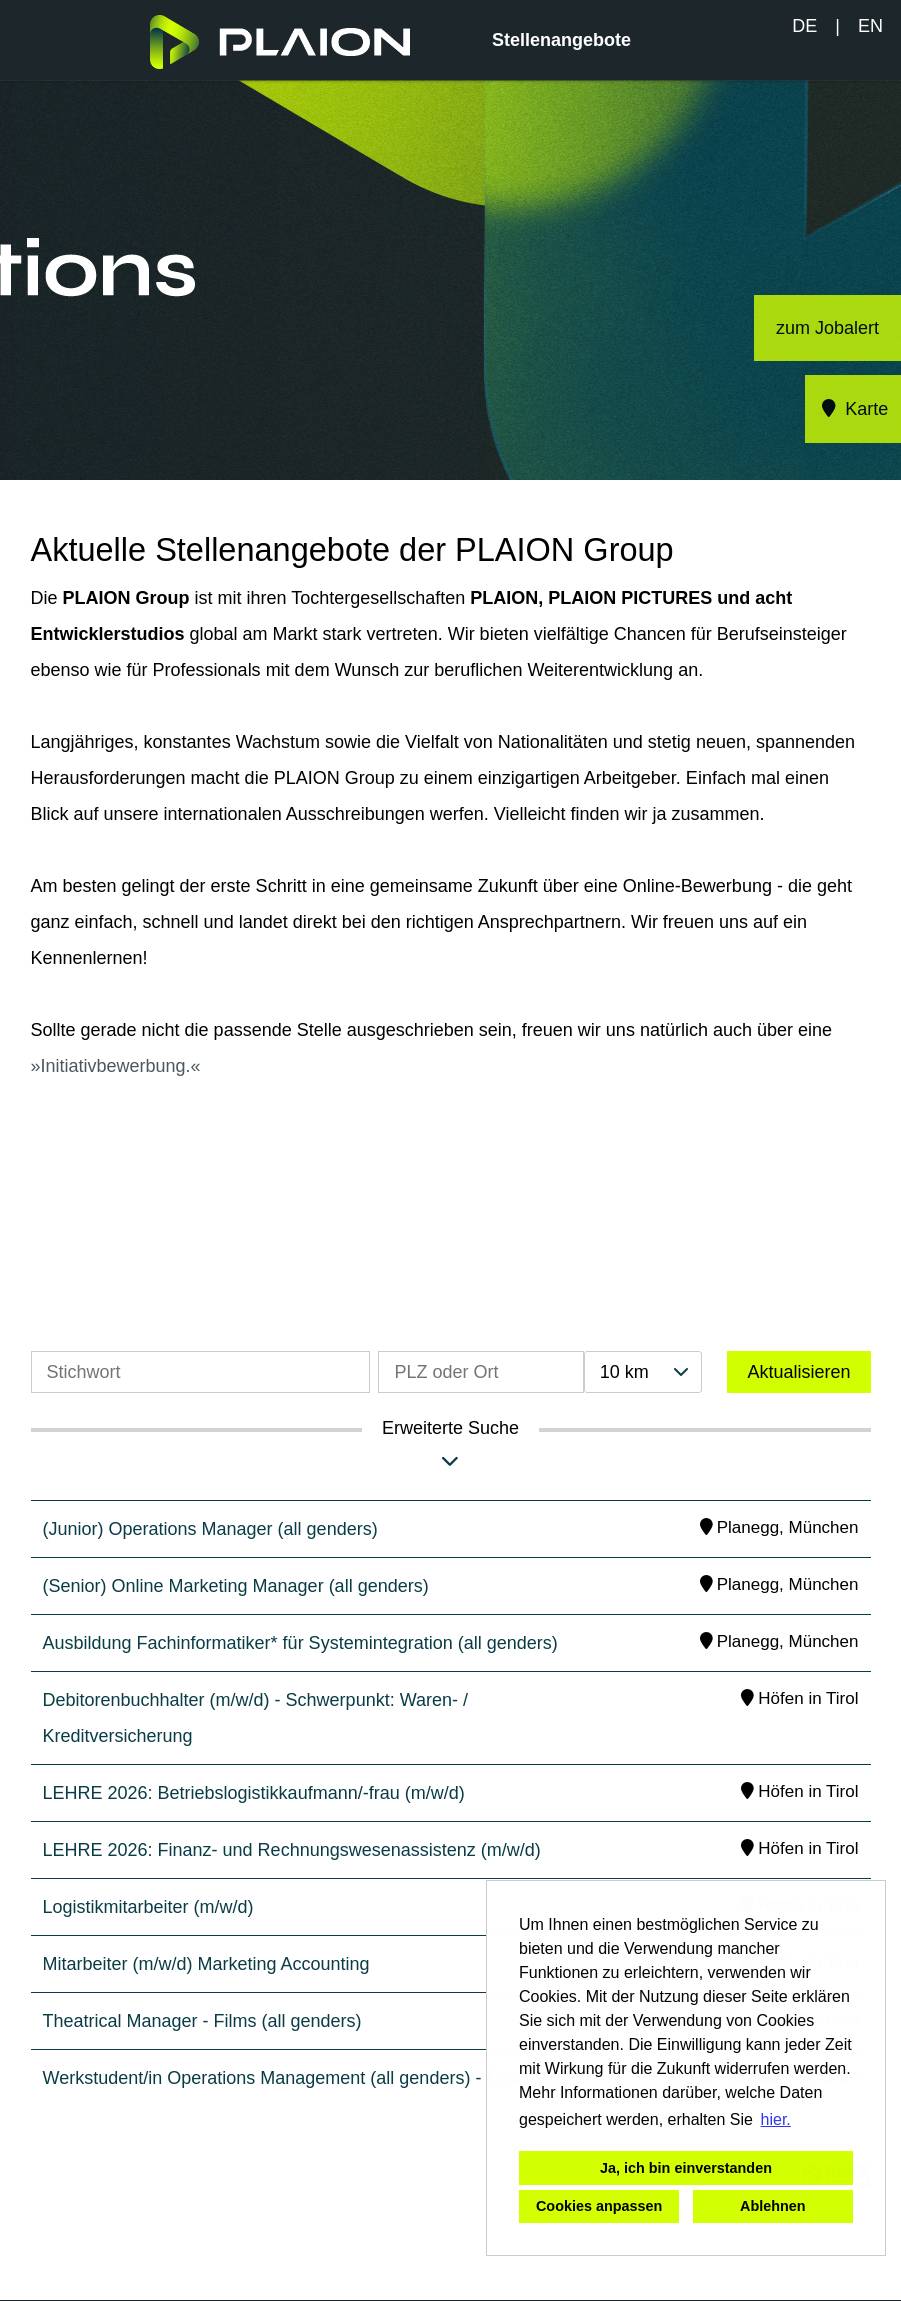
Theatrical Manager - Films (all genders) (202, 2021)
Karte (853, 409)
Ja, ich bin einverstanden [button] (686, 2168)
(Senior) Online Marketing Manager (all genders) (236, 1586)
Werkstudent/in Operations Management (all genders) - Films (286, 2078)
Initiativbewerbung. (116, 1066)
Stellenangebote (561, 40)
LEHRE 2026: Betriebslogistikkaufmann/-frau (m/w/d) (254, 1793)
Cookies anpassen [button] (599, 2206)
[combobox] (643, 1372)
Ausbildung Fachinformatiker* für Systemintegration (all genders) (300, 1643)
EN (870, 26)
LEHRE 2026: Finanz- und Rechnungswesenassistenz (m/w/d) (292, 1850)
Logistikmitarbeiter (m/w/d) (148, 1907)
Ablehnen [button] (773, 2206)
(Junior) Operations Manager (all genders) (210, 1529)
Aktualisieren (798, 1372)
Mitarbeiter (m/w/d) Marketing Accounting (206, 1964)
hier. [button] (776, 2119)
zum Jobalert (827, 328)
